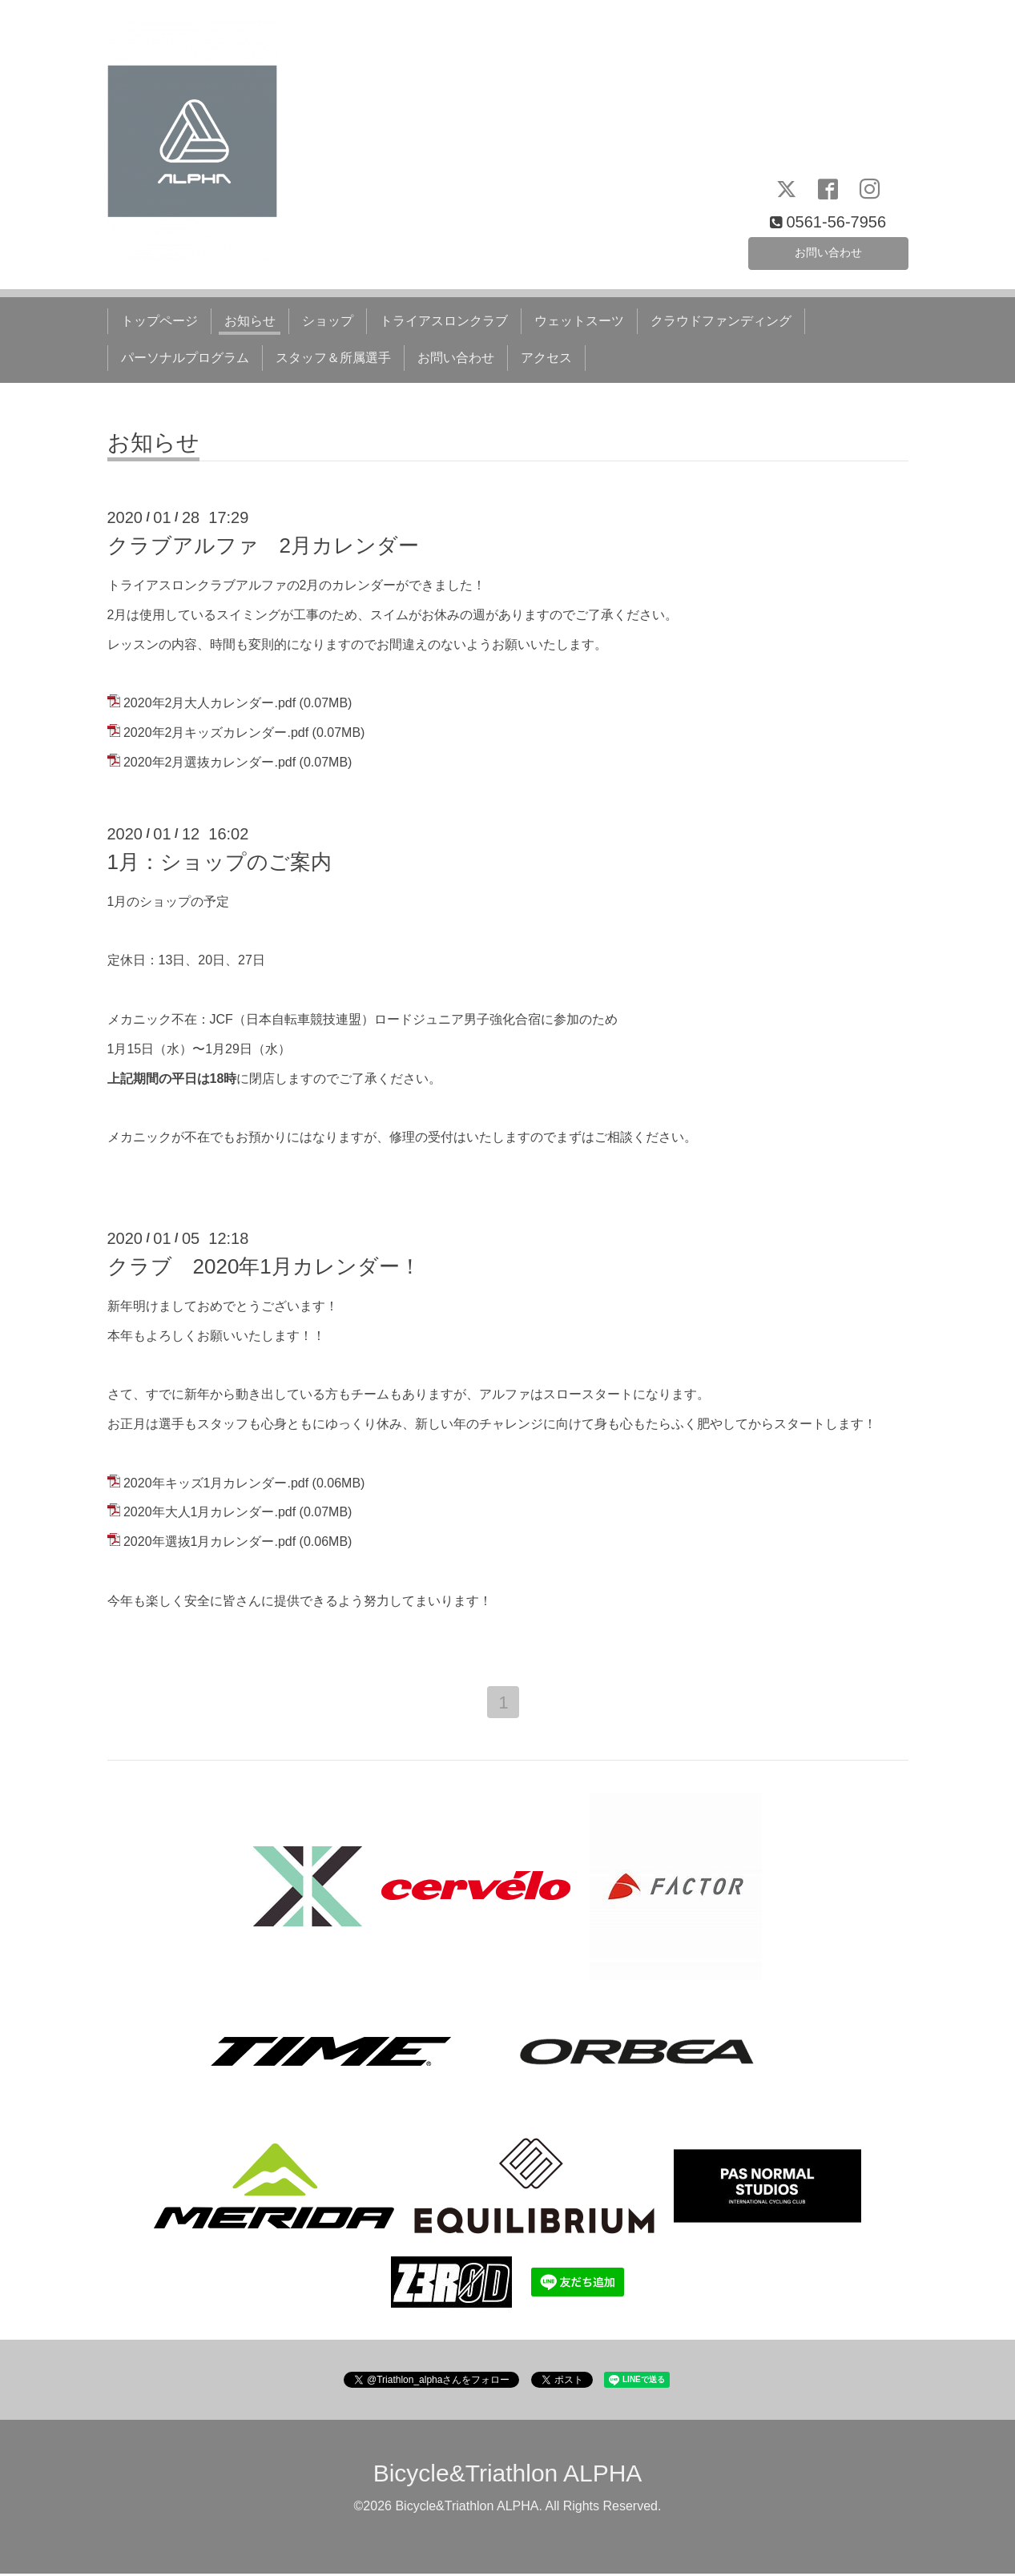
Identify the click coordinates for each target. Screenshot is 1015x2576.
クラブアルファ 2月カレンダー (263, 545)
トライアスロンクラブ (444, 321)
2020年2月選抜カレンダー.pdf (209, 762)
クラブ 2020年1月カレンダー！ (264, 1266)
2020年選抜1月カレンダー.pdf (209, 1541)
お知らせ (250, 321)
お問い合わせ (828, 250)
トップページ (159, 321)
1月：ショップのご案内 (219, 862)
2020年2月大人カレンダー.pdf (209, 703)
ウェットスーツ (579, 321)
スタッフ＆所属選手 (333, 357)
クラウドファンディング (720, 321)
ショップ (327, 321)
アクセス (546, 357)
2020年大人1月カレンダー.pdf (209, 1512)
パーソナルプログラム (185, 357)
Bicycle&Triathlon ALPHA (507, 2475)
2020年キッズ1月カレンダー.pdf (215, 1483)
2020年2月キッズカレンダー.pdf (215, 732)
